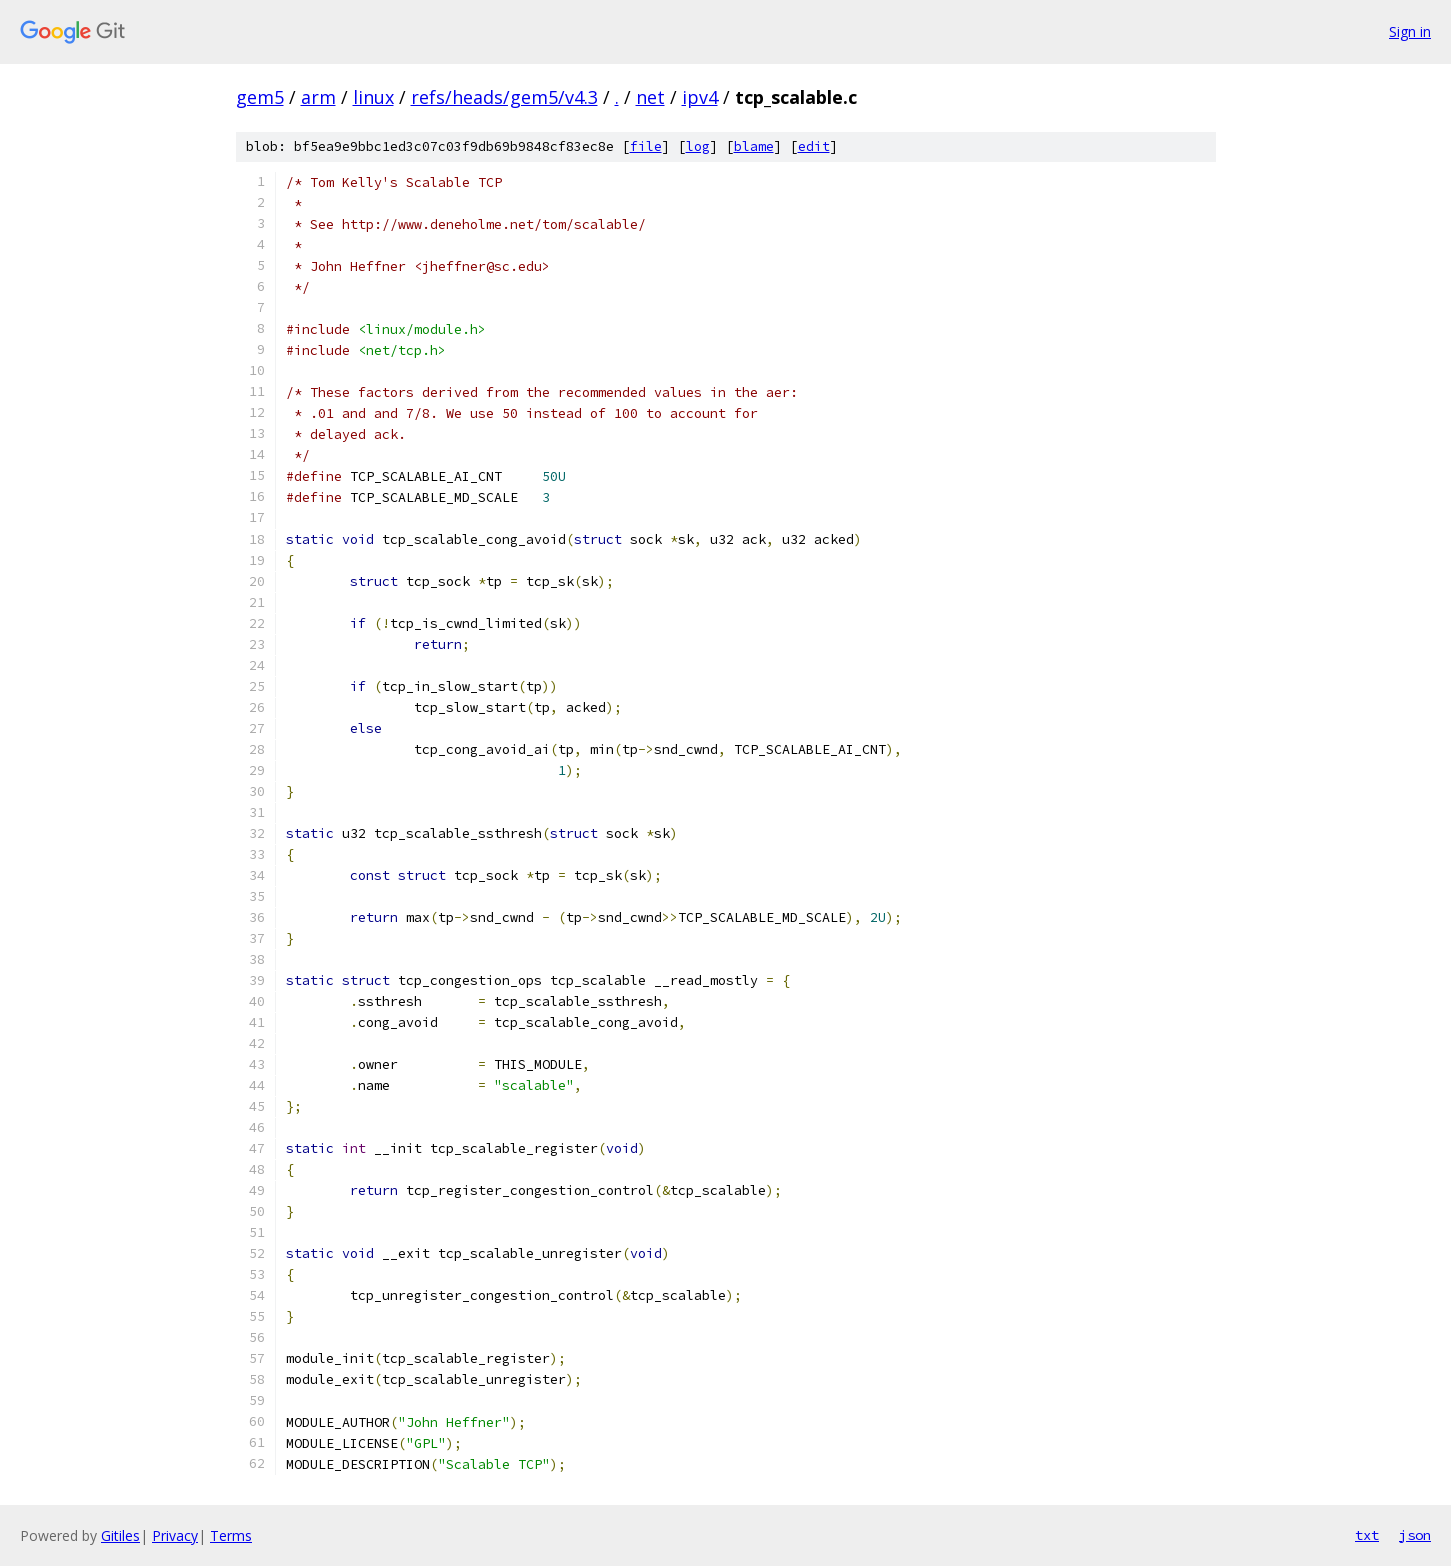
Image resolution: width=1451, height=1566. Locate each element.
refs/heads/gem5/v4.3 (504, 97)
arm (318, 97)
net (650, 97)
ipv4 (700, 97)
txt (1367, 1535)
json (1415, 1535)
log (698, 146)
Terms (231, 1535)
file (646, 146)
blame (754, 146)
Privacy (175, 1535)
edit (814, 146)
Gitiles (120, 1535)
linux (373, 97)
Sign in (1410, 31)
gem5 (260, 97)
